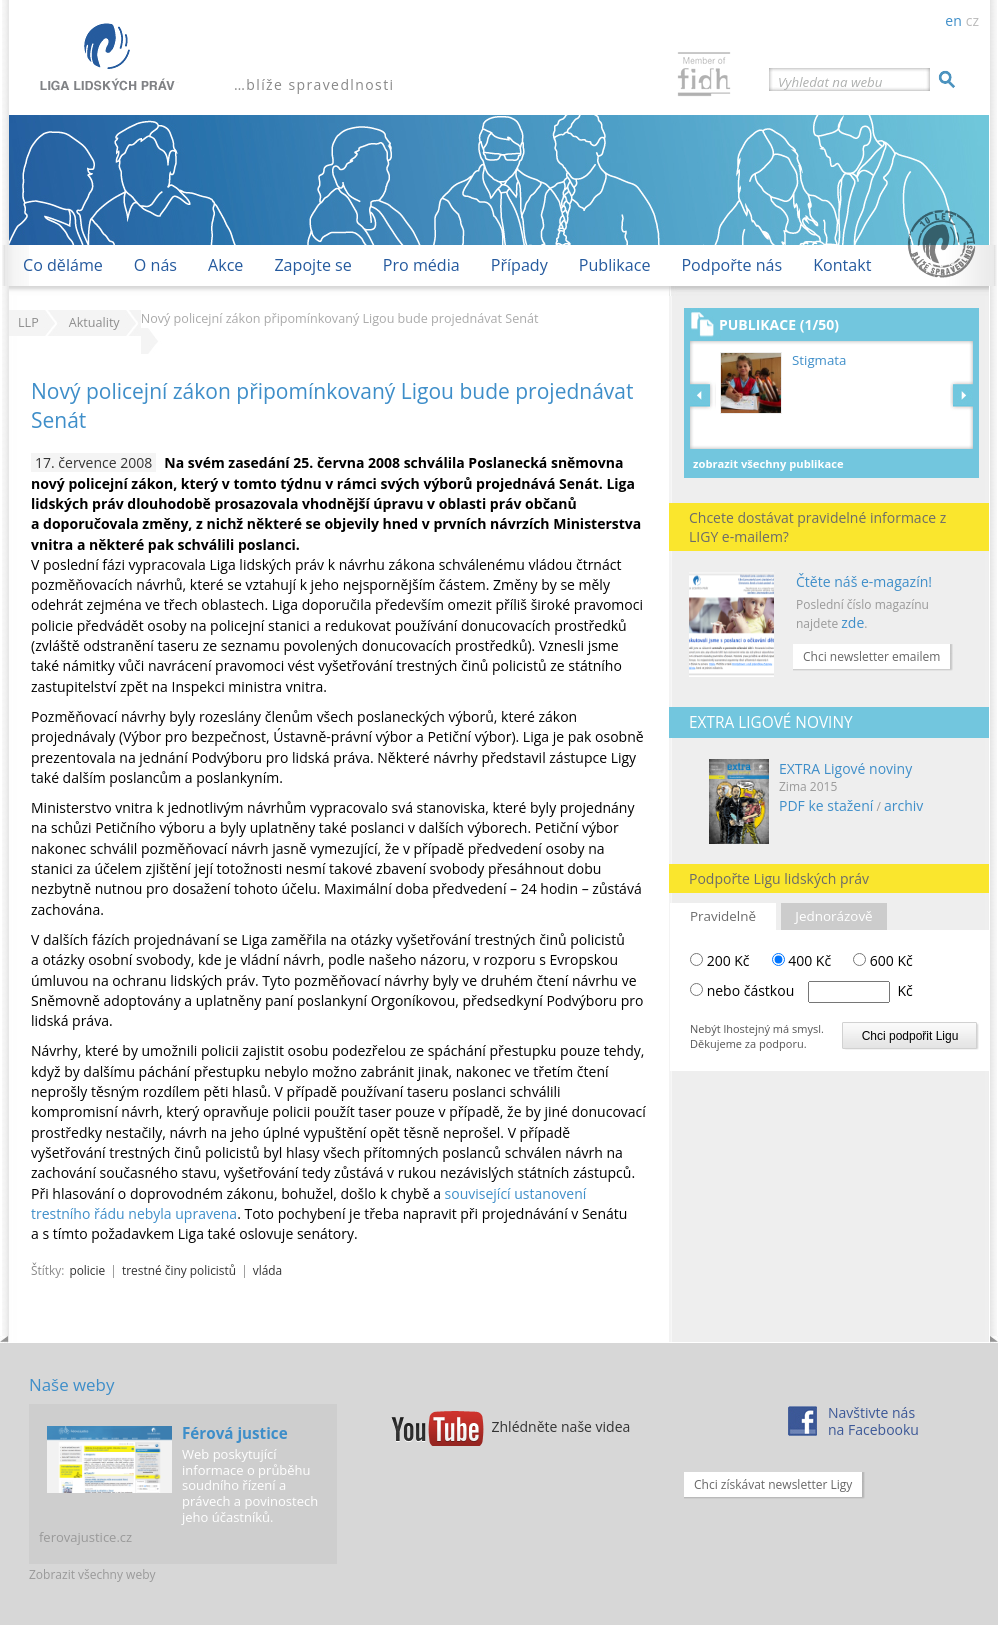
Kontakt (842, 265)
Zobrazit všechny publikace (768, 463)
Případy (519, 265)
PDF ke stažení (826, 805)
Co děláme (63, 265)
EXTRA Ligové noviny (845, 768)
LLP (28, 322)
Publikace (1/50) (779, 324)
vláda (267, 1270)
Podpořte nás (731, 265)
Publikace (615, 265)
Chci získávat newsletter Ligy (773, 1484)
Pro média (421, 265)
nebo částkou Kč (810, 990)
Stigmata (819, 360)
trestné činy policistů (179, 1270)
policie (87, 1270)
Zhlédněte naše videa (561, 1426)
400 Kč (802, 960)
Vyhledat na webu (830, 82)
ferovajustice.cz (85, 1537)
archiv (903, 805)
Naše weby (71, 1384)
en (953, 20)
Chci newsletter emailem (871, 656)
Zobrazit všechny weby (92, 1574)
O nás (155, 265)
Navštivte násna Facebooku (873, 1421)
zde (852, 622)
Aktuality (94, 322)
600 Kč (883, 960)
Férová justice (235, 1433)
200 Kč (720, 960)
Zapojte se (312, 265)
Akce (225, 265)
